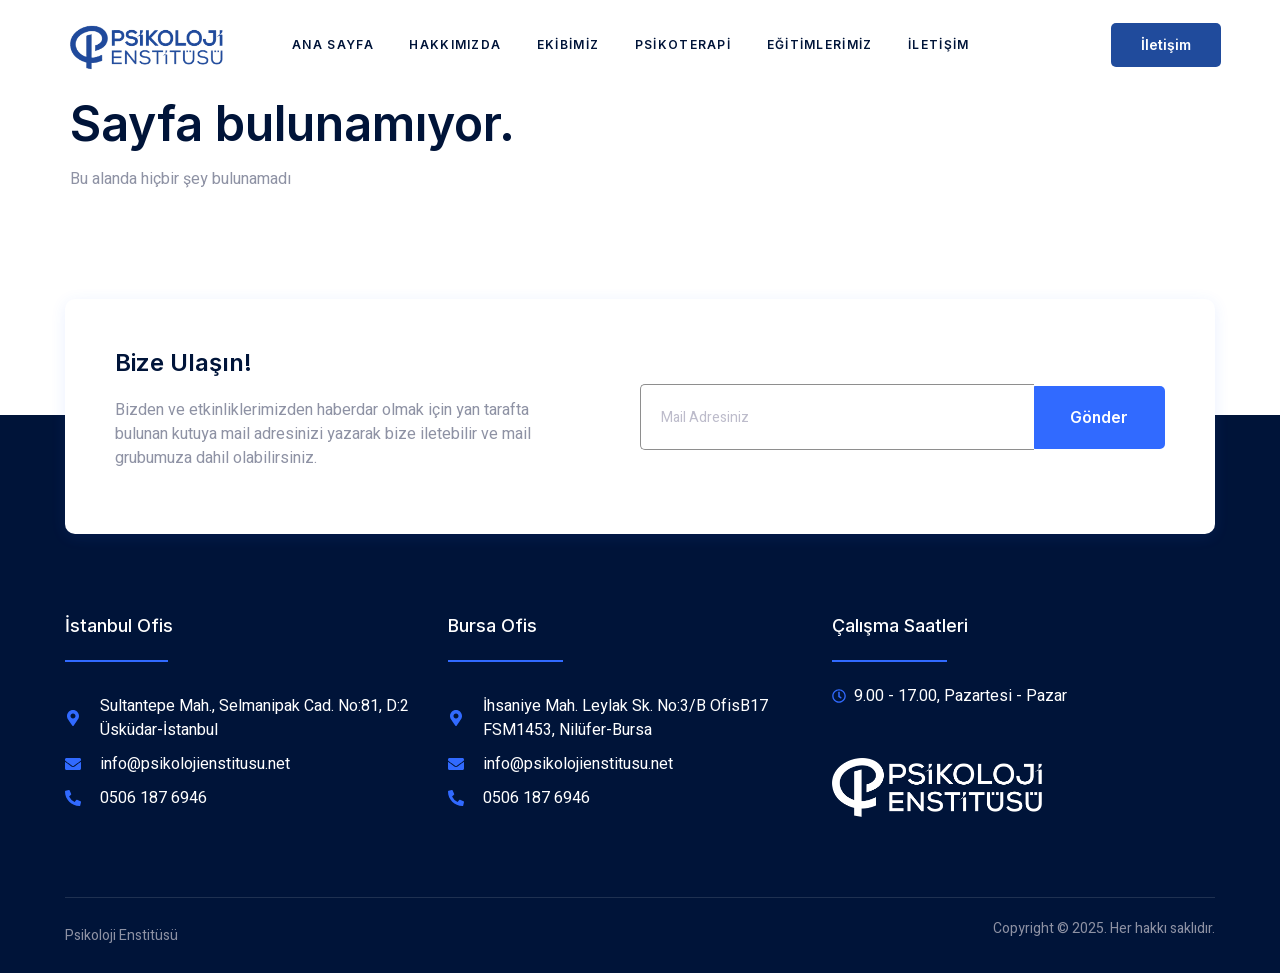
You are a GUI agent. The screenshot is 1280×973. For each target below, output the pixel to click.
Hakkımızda (455, 44)
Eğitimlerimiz (821, 44)
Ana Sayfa (332, 44)
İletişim (940, 44)
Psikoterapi (683, 44)
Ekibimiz (568, 44)
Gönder (1099, 417)
